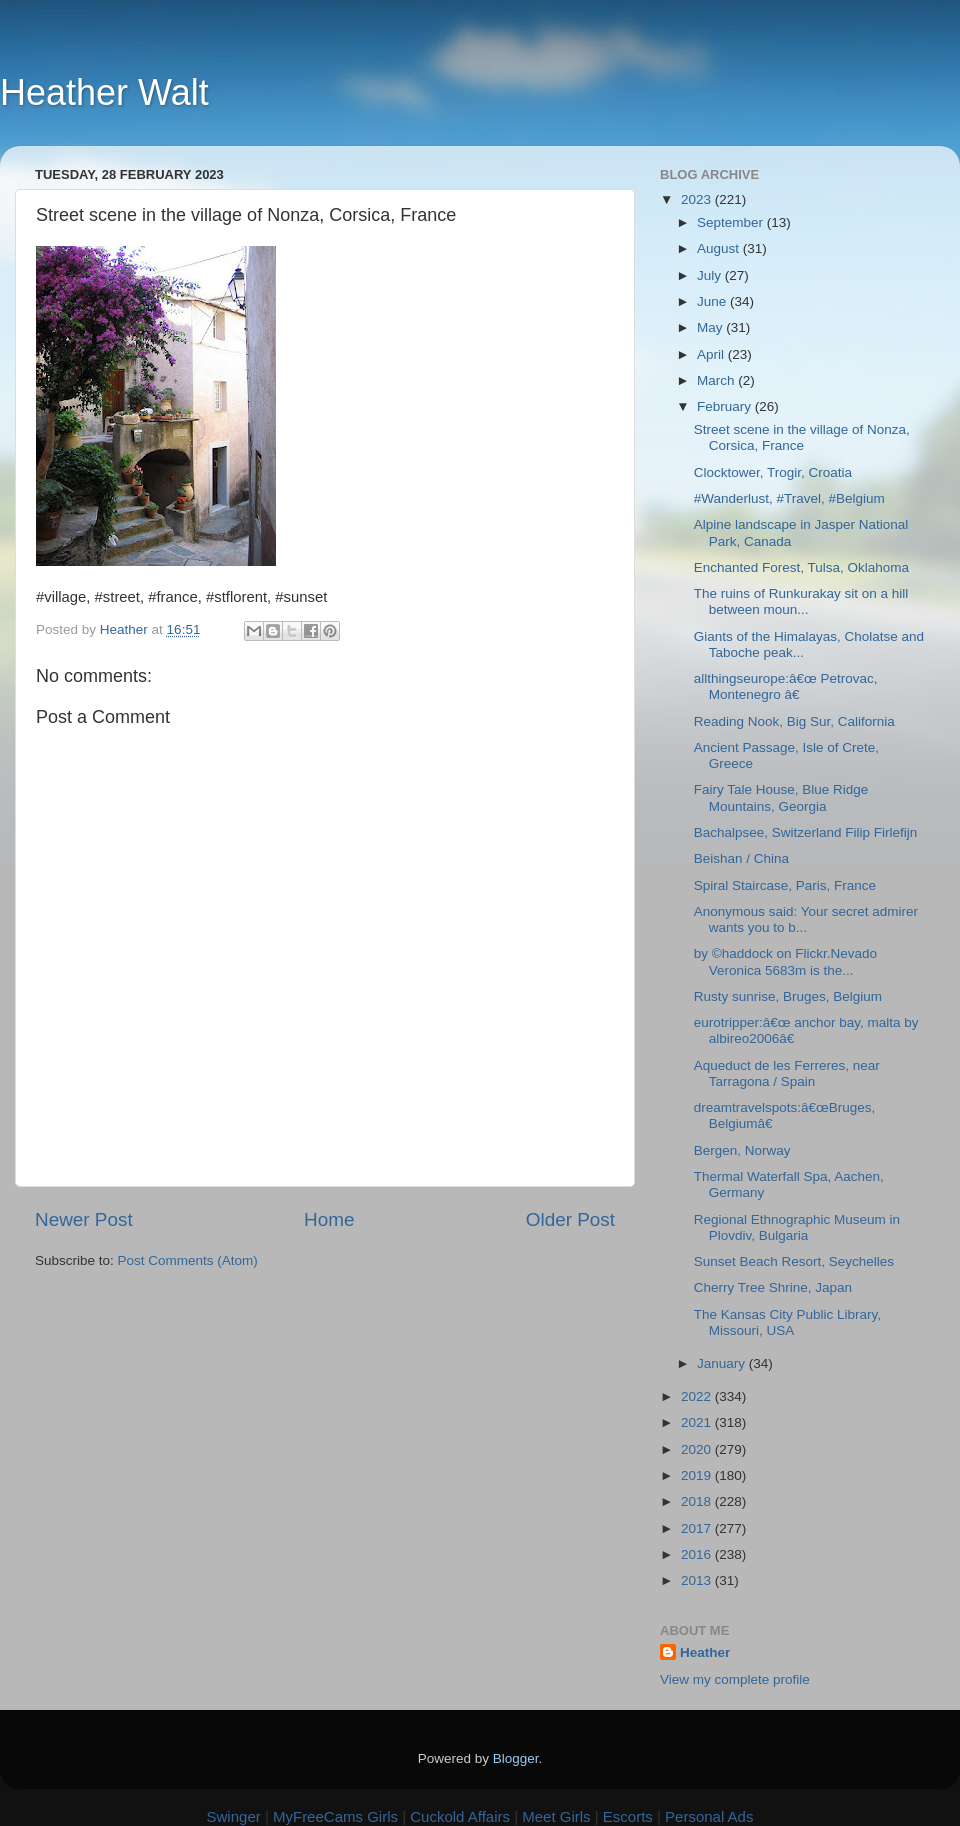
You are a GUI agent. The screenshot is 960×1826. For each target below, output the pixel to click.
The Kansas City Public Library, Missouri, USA (787, 1322)
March (717, 380)
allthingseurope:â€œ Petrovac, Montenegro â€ (786, 686)
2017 (698, 1528)
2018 (698, 1501)
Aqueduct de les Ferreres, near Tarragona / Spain (787, 1073)
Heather (705, 1652)
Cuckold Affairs (460, 1816)
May (711, 327)
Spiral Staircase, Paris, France (785, 885)
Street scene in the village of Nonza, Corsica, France (802, 437)
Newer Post (84, 1219)
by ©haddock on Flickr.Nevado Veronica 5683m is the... (785, 961)
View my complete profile (735, 1679)
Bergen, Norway (742, 1150)
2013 (698, 1580)
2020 (698, 1449)
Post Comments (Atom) (188, 1260)
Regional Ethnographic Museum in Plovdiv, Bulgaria (797, 1227)
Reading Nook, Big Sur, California (794, 721)
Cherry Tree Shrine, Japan (773, 1287)
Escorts (628, 1816)
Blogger (516, 1758)
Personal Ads (709, 1816)
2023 (698, 199)
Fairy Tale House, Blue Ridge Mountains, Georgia (781, 797)
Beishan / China (741, 858)
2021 (698, 1422)
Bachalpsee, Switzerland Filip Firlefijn (806, 832)
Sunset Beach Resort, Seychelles (794, 1261)
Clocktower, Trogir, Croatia (773, 472)
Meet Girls (556, 1816)
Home (329, 1219)
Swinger (234, 1816)
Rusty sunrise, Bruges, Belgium (788, 996)
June (713, 301)
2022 (698, 1396)
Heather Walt (104, 92)
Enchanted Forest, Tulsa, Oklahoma (801, 567)
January (723, 1363)
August (720, 248)
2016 (698, 1554)
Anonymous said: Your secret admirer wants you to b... (806, 919)
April (712, 354)
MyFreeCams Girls (335, 1816)
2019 (698, 1475)
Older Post (570, 1219)
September (732, 222)
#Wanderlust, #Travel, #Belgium (789, 498)
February (726, 406)
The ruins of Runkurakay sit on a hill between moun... (801, 601)
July (711, 275)
